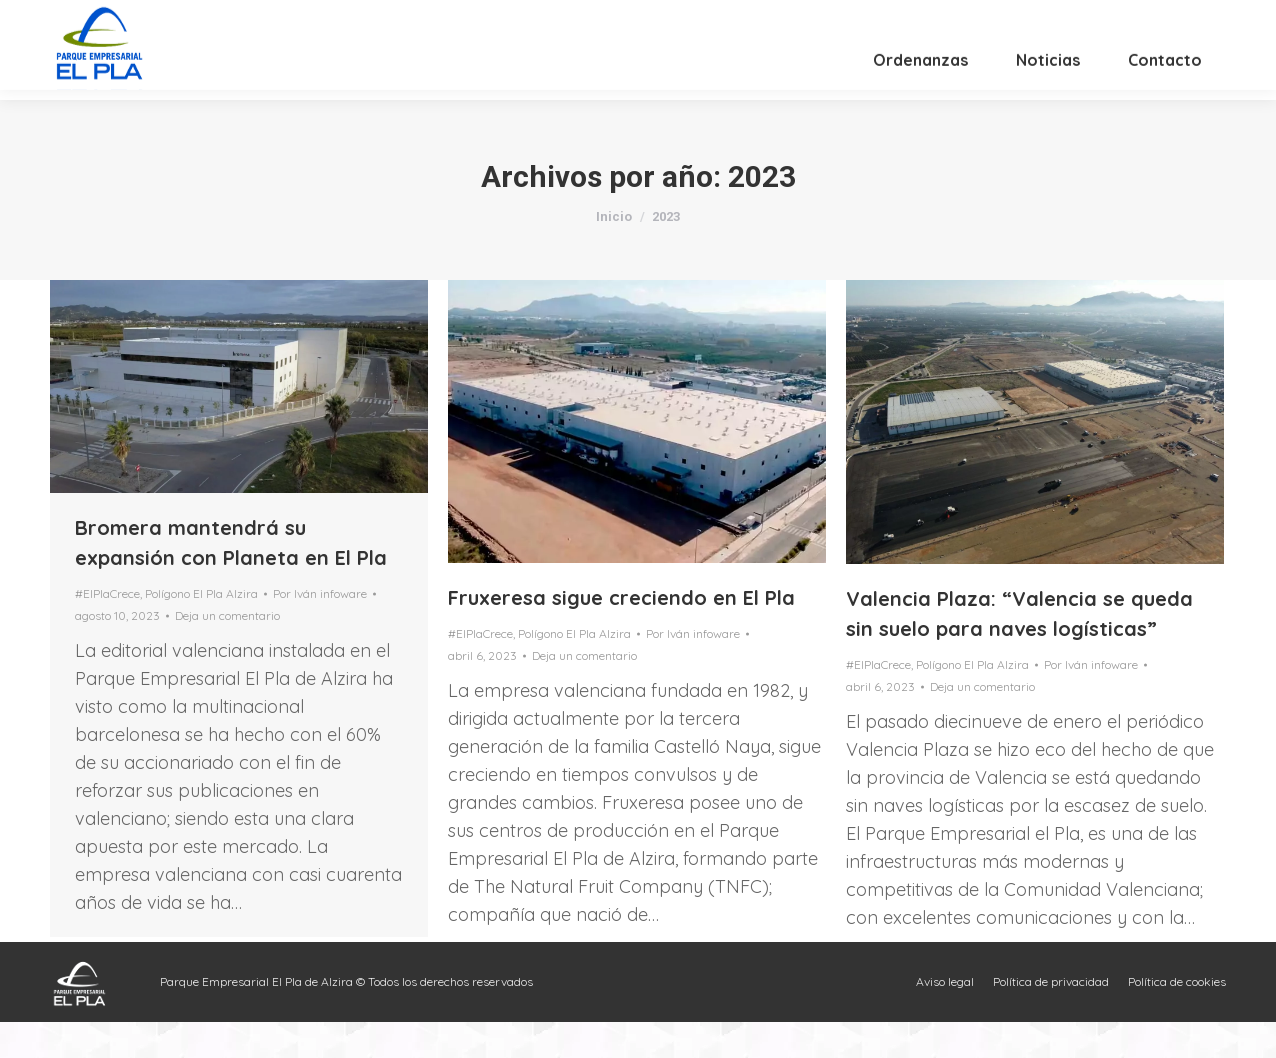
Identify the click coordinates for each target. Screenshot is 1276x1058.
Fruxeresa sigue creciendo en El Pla (621, 633)
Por (320, 629)
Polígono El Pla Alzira (201, 629)
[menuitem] (920, 106)
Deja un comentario (227, 651)
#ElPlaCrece (107, 629)
